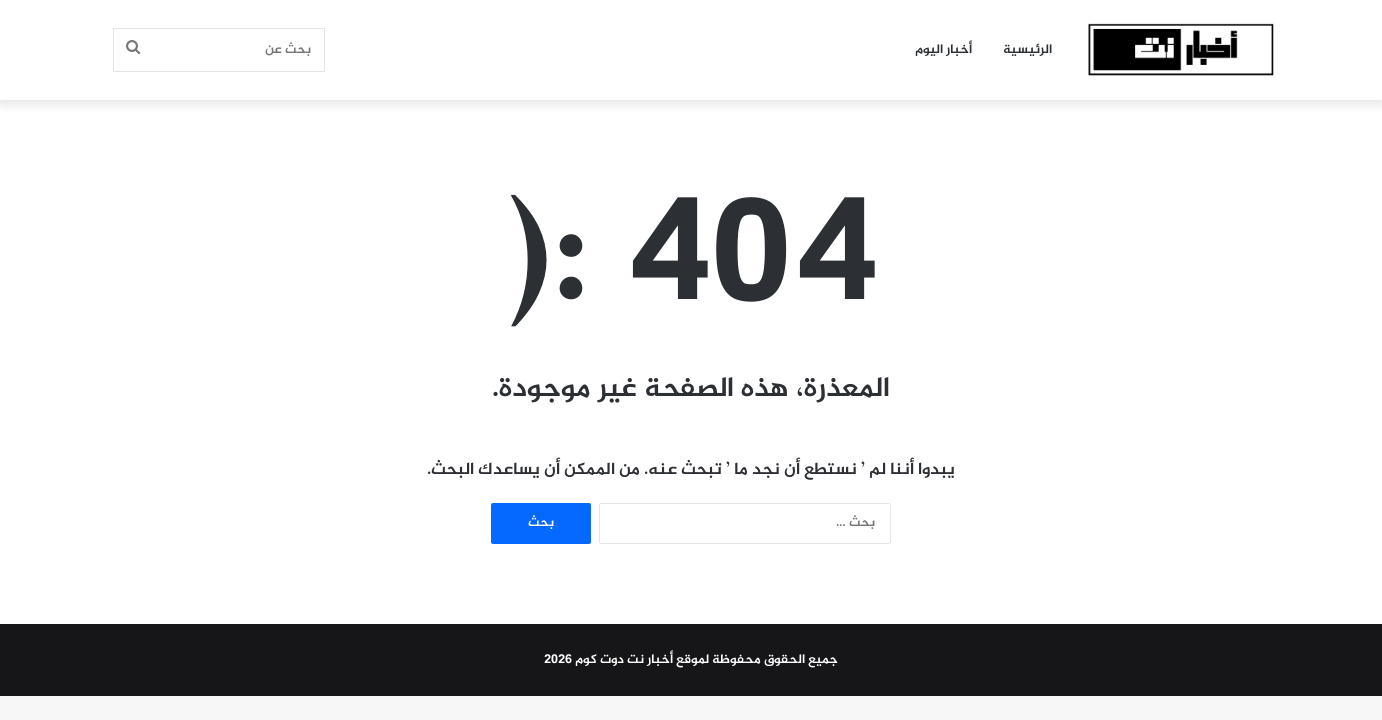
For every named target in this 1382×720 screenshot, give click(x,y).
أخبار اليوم (943, 50)
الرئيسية (1027, 50)
